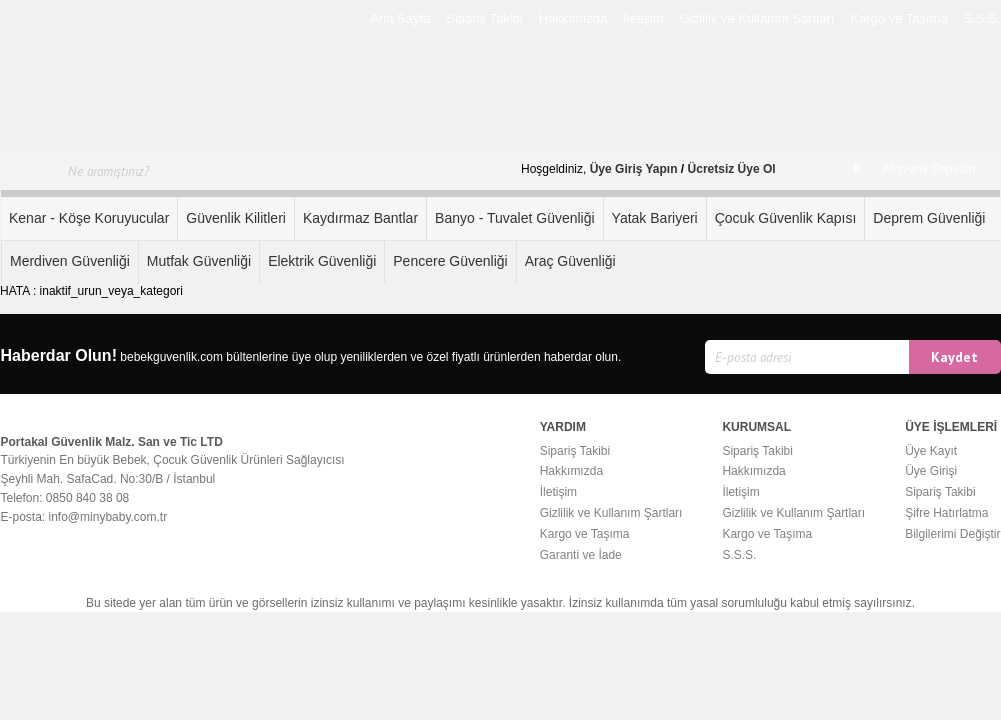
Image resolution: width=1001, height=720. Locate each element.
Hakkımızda (573, 18)
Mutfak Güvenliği (199, 261)
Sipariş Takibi (484, 18)
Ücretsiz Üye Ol (732, 169)
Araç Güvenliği (570, 261)
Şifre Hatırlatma (946, 513)
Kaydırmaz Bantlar (360, 218)
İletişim (643, 18)
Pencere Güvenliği (450, 261)
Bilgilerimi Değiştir (952, 534)
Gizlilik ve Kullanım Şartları (757, 18)
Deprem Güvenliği (929, 218)
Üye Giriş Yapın (634, 169)
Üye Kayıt (931, 451)
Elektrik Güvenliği (322, 261)
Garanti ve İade (581, 555)
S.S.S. (982, 18)
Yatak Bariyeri (655, 218)
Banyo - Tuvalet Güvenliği (515, 218)
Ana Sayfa (400, 18)
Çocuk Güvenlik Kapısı (786, 218)
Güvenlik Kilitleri (236, 218)
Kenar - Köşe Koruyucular (89, 218)
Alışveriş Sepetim (914, 169)
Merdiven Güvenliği (70, 261)
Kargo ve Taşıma (898, 18)
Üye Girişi (931, 471)
